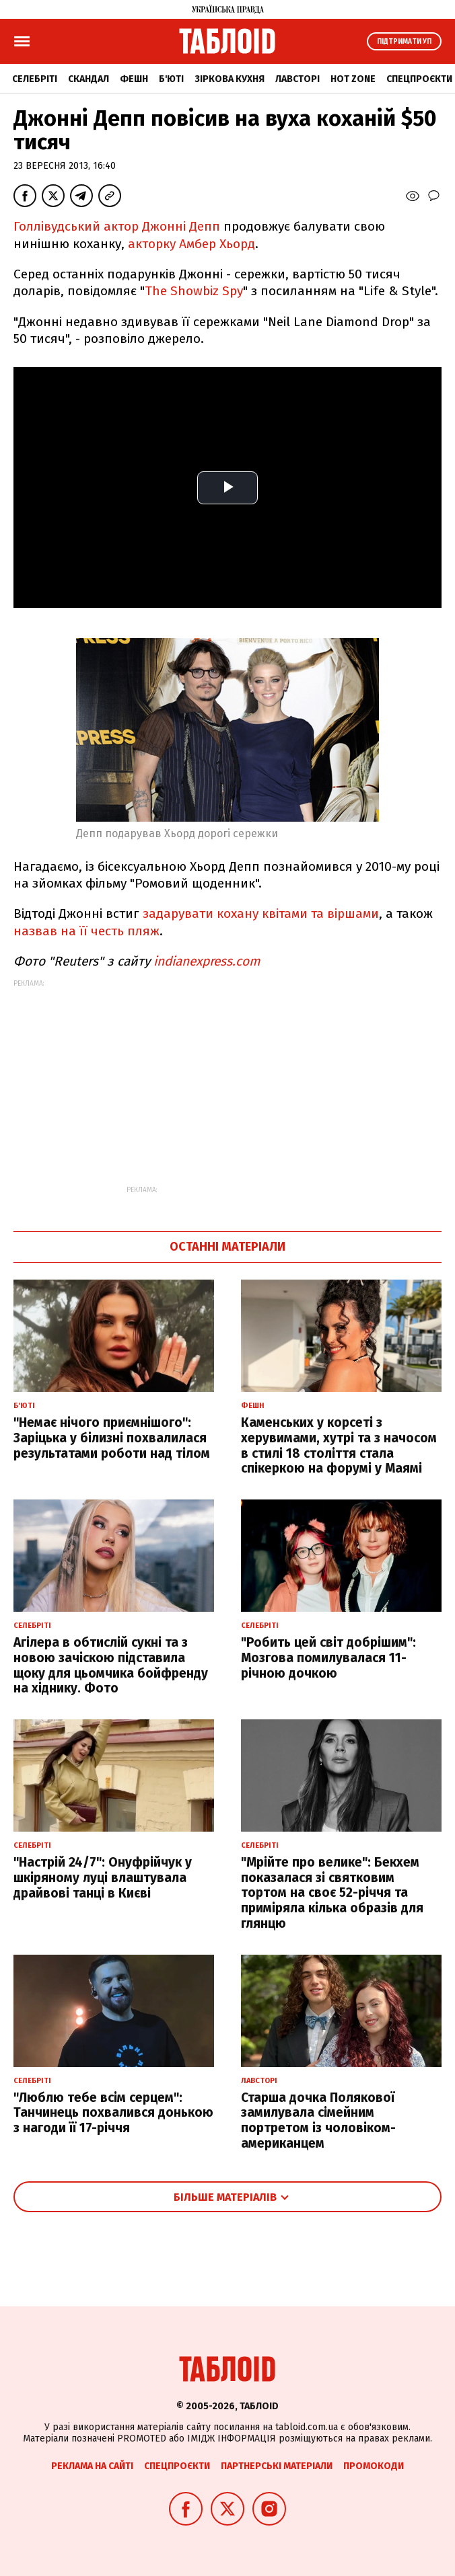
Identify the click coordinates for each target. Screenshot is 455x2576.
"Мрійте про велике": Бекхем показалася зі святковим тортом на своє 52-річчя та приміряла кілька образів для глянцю (332, 1893)
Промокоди (373, 2466)
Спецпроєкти (419, 79)
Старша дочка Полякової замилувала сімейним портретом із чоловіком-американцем (318, 2120)
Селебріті (34, 79)
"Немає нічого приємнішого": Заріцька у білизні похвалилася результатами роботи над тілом (111, 1438)
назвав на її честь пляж (86, 931)
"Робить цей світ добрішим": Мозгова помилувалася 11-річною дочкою (328, 1658)
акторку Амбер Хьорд (191, 243)
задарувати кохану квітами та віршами (261, 913)
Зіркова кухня (230, 79)
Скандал (88, 79)
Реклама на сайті (92, 2466)
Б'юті (171, 79)
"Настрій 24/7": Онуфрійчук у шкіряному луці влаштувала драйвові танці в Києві (102, 1878)
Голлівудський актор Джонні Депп (116, 226)
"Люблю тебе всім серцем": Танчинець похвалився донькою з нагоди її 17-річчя (113, 2113)
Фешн (134, 79)
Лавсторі (297, 79)
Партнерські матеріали (276, 2466)
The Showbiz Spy (194, 291)
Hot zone (353, 79)
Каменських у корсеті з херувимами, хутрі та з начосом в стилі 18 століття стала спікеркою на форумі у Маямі (339, 1445)
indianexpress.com (206, 961)
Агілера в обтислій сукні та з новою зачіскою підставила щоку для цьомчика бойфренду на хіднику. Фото (110, 1665)
